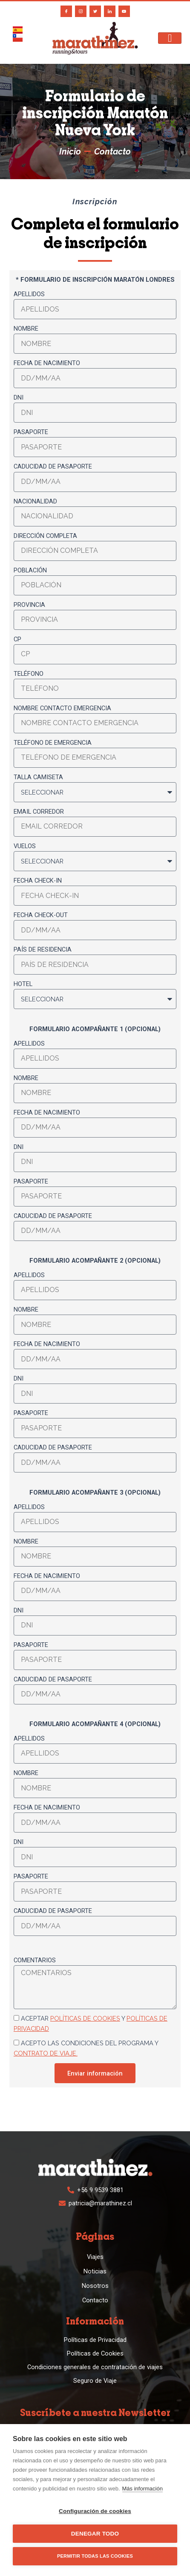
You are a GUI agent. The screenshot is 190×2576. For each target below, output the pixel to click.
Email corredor (39, 811)
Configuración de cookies (95, 2511)
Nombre (26, 328)
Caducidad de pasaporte (53, 466)
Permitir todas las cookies (95, 2556)
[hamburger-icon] (169, 38)
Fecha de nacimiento (47, 363)
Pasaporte (31, 432)
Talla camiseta (38, 777)
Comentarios (35, 1960)
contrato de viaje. (46, 2053)
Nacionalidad (35, 501)
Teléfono (28, 674)
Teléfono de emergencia (53, 742)
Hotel (23, 984)
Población (30, 570)
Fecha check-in (38, 880)
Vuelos (25, 846)
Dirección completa (45, 536)
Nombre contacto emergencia (62, 708)
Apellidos (29, 294)
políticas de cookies (85, 2018)
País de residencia (43, 949)
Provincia (29, 605)
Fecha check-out (41, 915)
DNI (18, 397)
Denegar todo (95, 2533)
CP (17, 639)
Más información (142, 2488)
